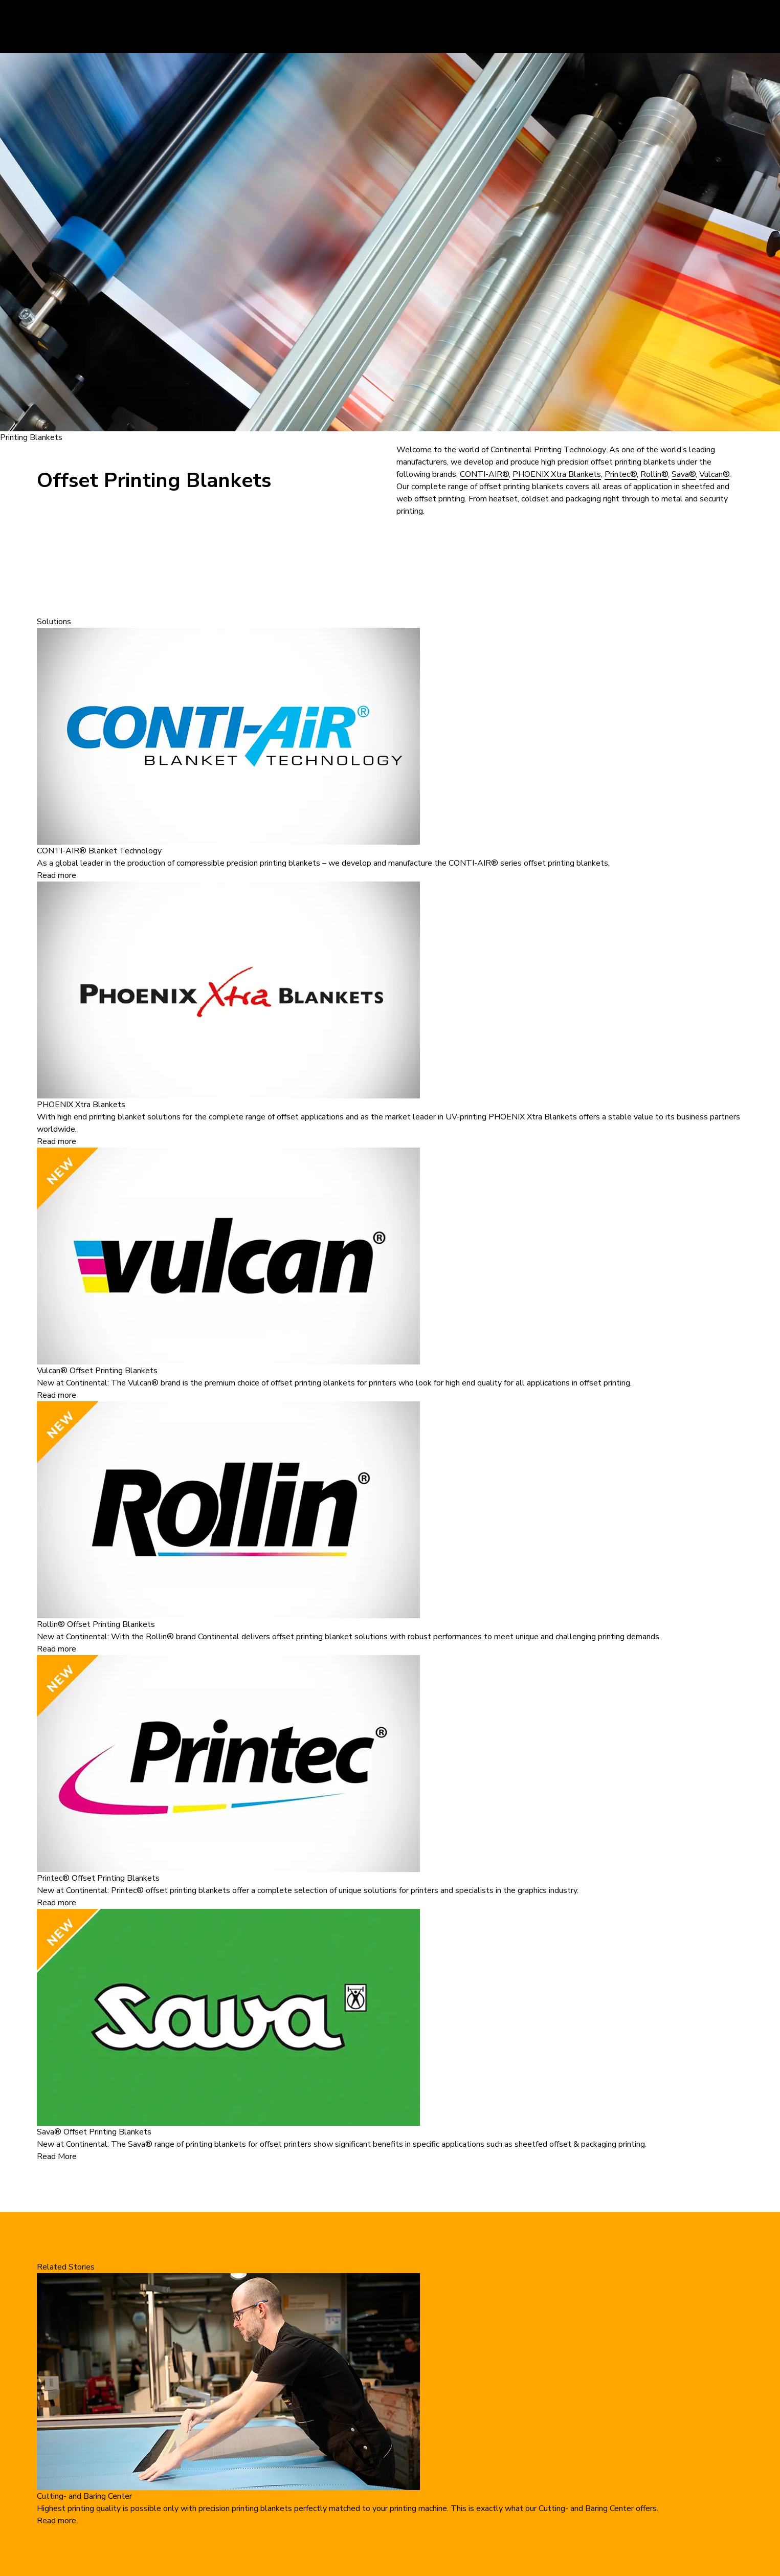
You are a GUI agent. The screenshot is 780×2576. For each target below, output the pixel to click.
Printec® (621, 474)
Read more (56, 875)
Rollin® (654, 474)
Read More (57, 2156)
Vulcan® (714, 474)
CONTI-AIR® (484, 474)
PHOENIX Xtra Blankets (556, 474)
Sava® (684, 474)
